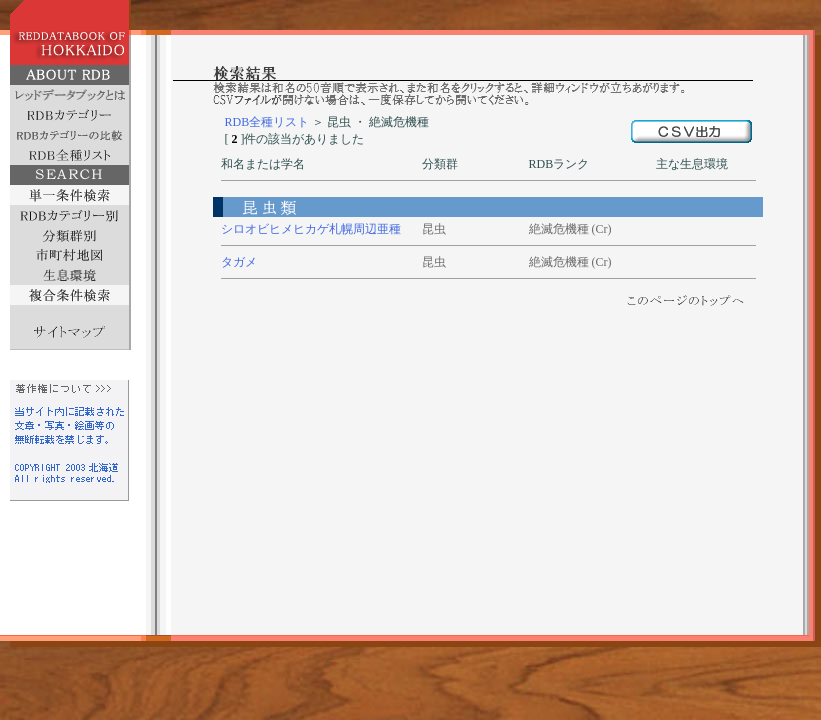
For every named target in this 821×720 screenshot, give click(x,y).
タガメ (239, 262)
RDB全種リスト (267, 122)
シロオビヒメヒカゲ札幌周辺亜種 (311, 229)
